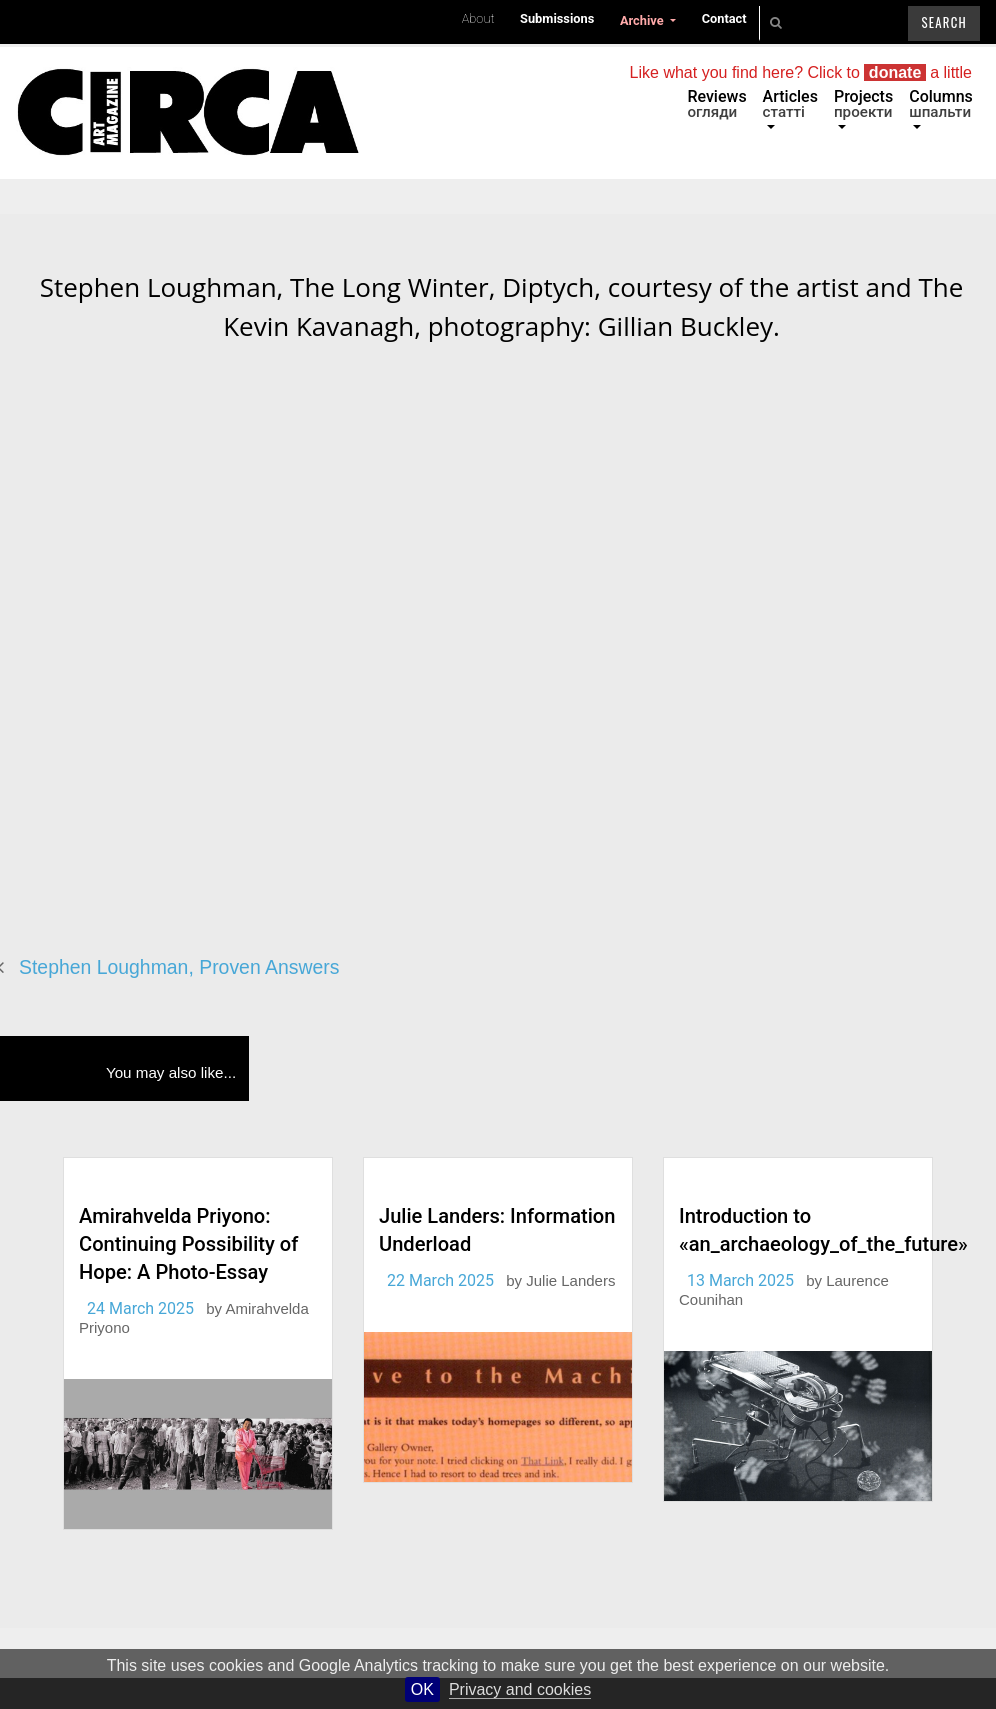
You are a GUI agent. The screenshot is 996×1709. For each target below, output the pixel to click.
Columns (941, 104)
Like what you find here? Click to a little (801, 72)
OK (422, 1689)
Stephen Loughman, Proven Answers (179, 967)
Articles (790, 104)
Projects (863, 104)
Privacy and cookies (520, 1689)
